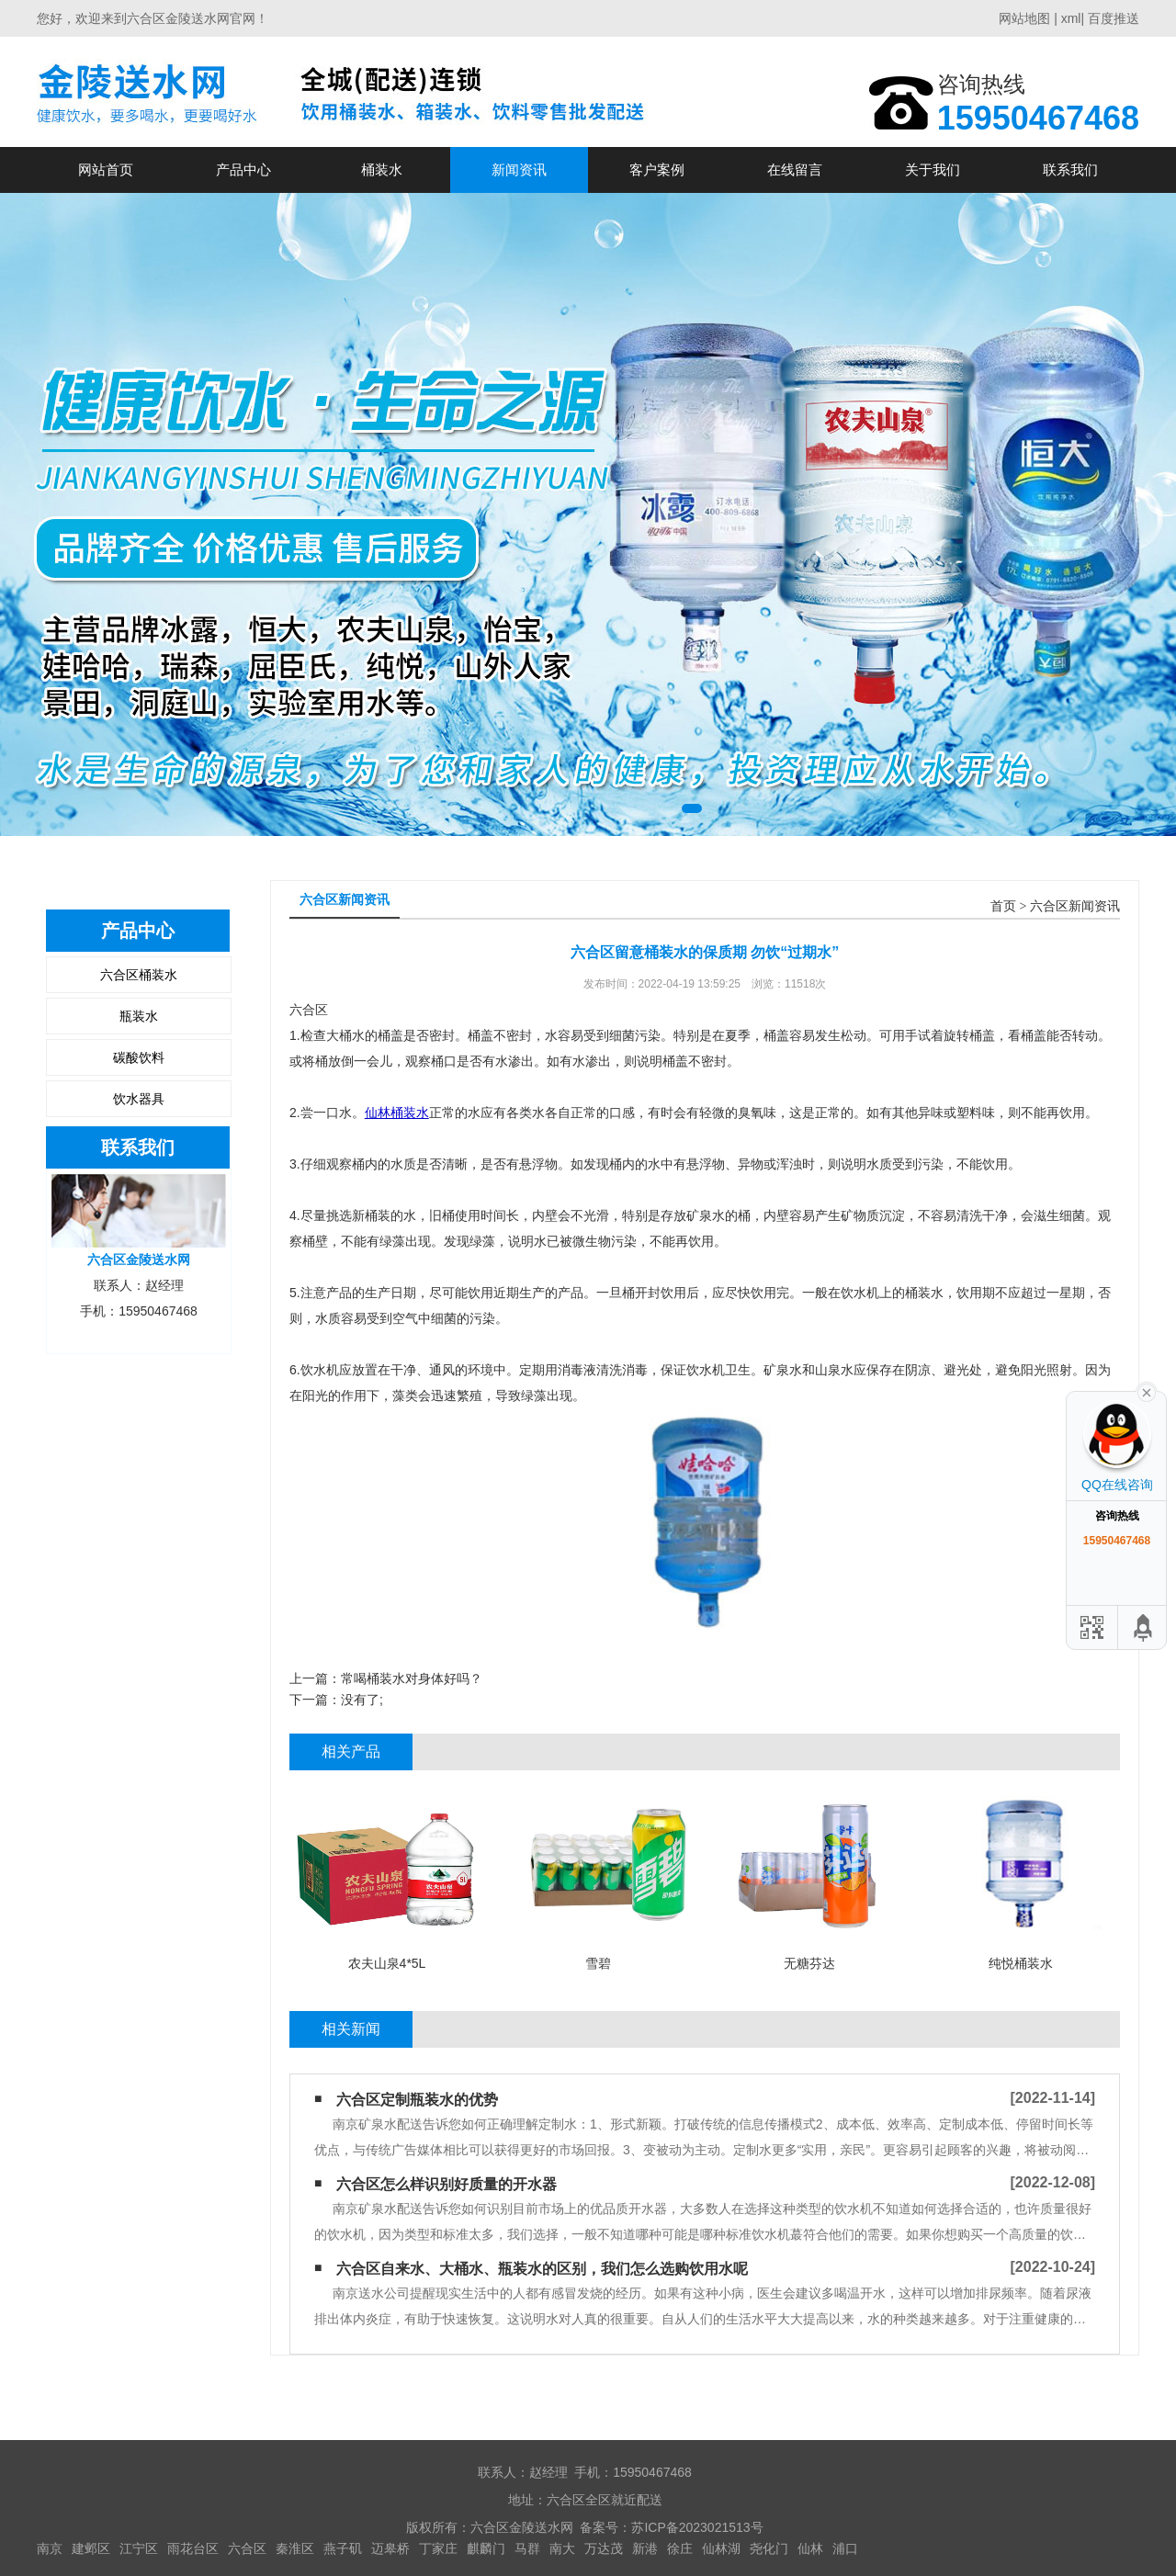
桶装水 (381, 169)
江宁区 (138, 2548)
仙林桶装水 (397, 1112)
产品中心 (243, 169)
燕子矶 (342, 2548)
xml (1071, 18)
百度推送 (1113, 18)
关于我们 (932, 169)
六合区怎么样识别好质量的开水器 (446, 2184)
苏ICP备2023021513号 (697, 2527)
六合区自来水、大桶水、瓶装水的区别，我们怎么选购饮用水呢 (542, 2269)
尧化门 (769, 2548)
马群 (527, 2548)
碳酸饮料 (138, 1057)
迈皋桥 (390, 2548)
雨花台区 (193, 2548)
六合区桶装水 (138, 974)
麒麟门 (486, 2548)
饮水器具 (138, 1098)
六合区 (247, 2548)
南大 (562, 2548)
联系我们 (1070, 169)
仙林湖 (721, 2548)
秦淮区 (295, 2548)
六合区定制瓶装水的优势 (417, 2099)
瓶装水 (138, 1016)
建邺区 (91, 2548)
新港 (645, 2548)
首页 (1003, 906)
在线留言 (794, 169)
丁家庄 (438, 2548)
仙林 (810, 2548)
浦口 (845, 2548)
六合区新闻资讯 (1075, 906)
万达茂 (603, 2548)
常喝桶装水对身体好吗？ (411, 1678)
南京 (49, 2548)
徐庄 (680, 2548)
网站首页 (105, 169)
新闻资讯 (519, 169)
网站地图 (1024, 18)
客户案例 (656, 169)
